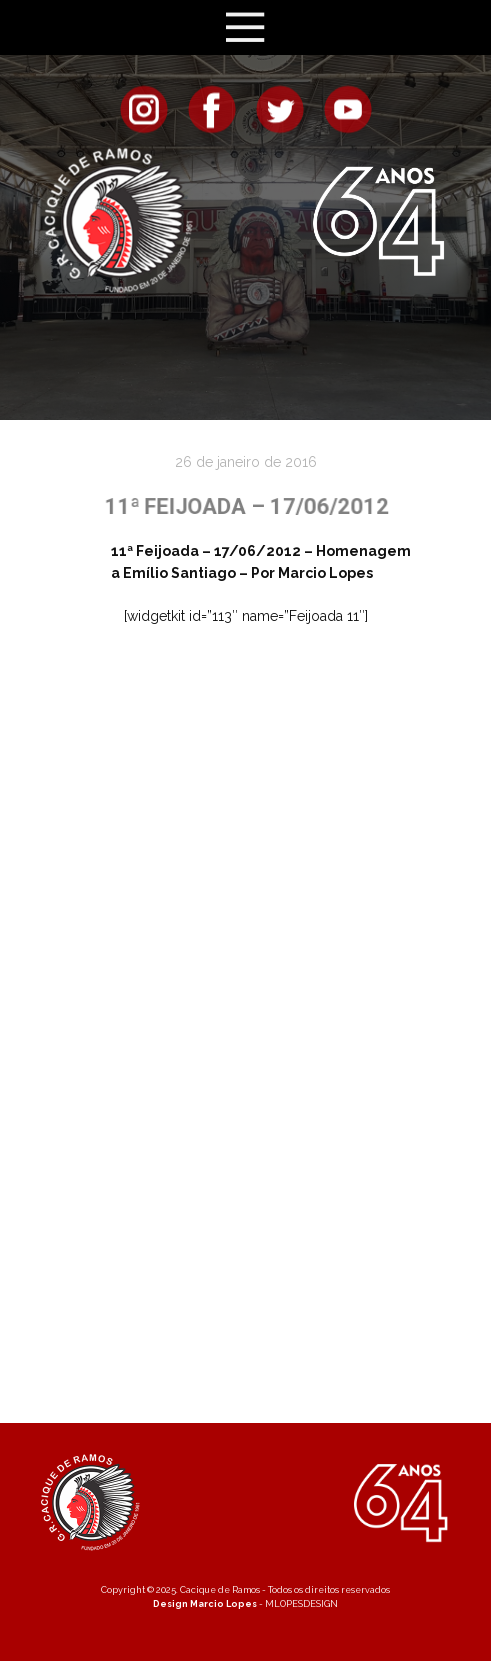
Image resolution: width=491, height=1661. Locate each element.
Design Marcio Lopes (205, 1604)
